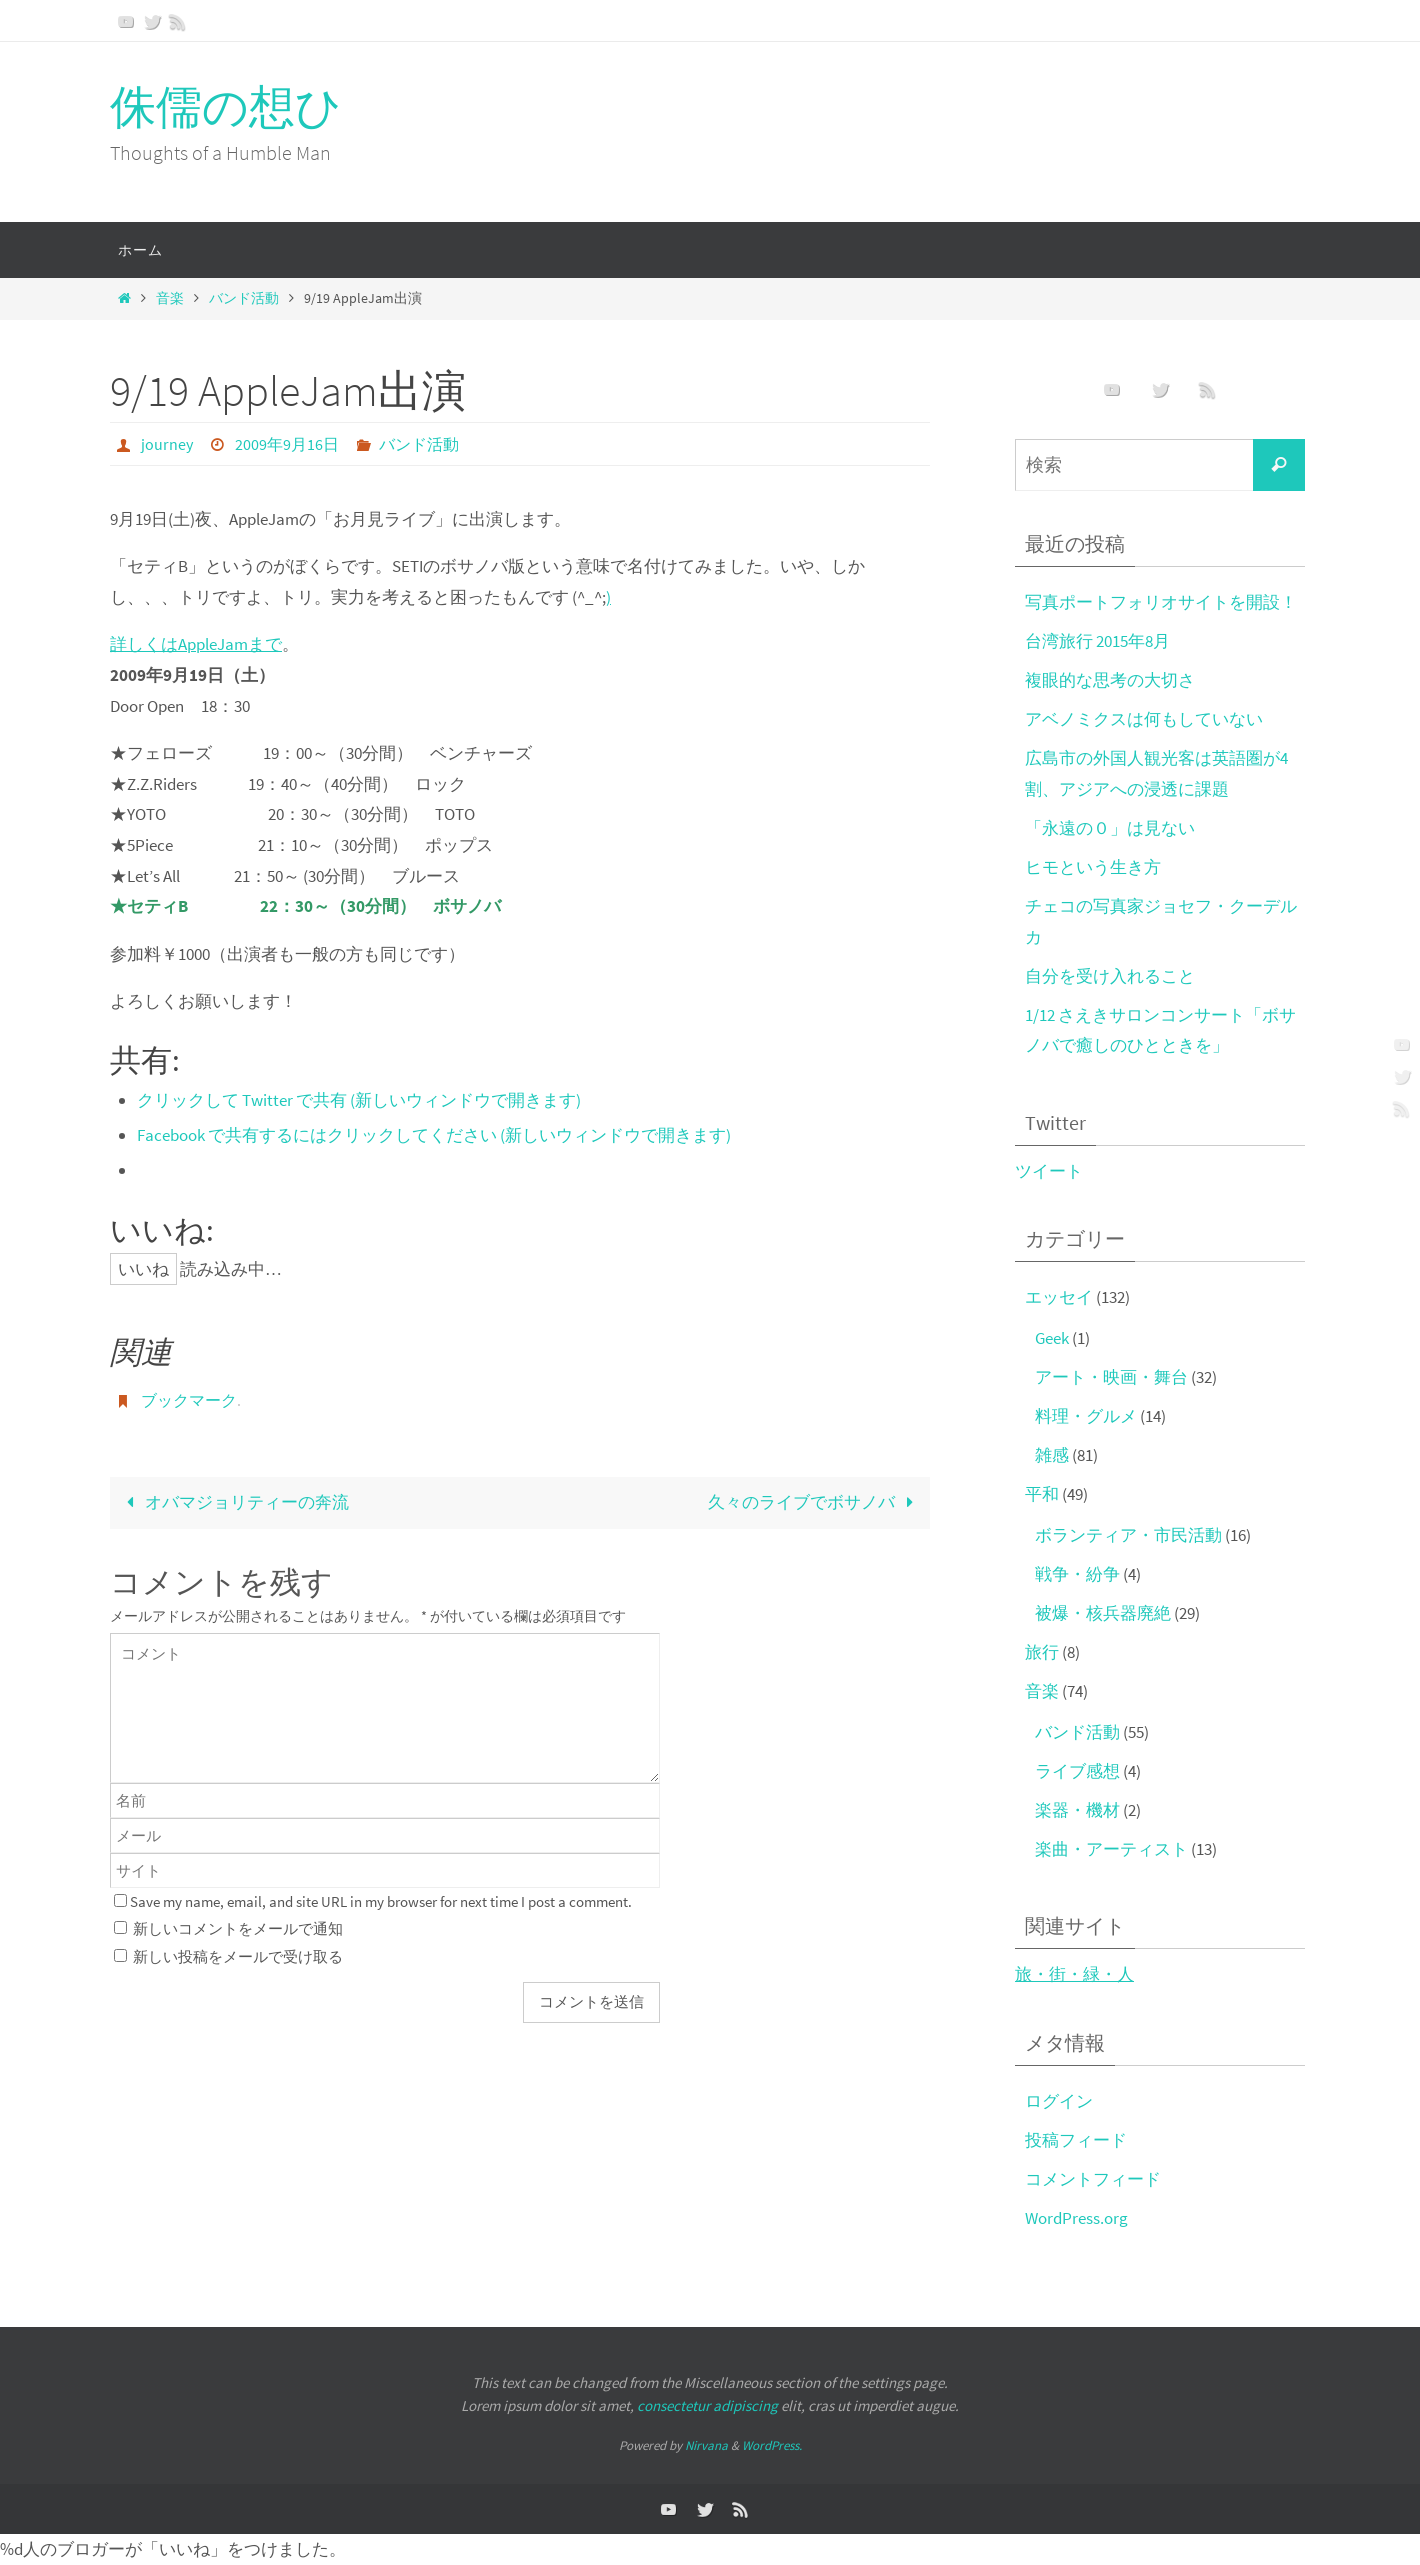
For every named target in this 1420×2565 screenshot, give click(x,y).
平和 (1042, 1494)
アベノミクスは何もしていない (1144, 719)
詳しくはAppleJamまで (196, 644)
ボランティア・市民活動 (1128, 1535)
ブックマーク (189, 1400)
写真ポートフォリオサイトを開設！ (1161, 602)
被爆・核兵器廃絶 (1103, 1613)
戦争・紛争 (1077, 1574)
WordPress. (772, 2445)
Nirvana (706, 2445)
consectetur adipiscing (707, 2405)
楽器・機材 (1077, 1810)
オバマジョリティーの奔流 (233, 1502)
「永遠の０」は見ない (1110, 828)
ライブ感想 (1077, 1771)
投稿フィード (1076, 2140)
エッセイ (1059, 1297)
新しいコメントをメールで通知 (238, 1928)
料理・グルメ (1086, 1416)
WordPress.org (1076, 2218)
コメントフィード (1093, 2179)
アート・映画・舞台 (1111, 1377)
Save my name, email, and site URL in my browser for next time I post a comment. (381, 1901)
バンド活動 (244, 298)
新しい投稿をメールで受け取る (238, 1956)
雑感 (1052, 1455)
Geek (1052, 1338)
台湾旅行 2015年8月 (1097, 641)
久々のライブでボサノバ (815, 1502)
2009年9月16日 (287, 444)
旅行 (1042, 1652)
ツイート (1049, 1171)
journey (167, 444)
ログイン (1059, 2101)
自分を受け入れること (1110, 976)
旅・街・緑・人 (1074, 1974)
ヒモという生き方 (1093, 867)
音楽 (170, 298)
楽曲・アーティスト (1111, 1849)
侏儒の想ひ (226, 107)
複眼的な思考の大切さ (1110, 680)
